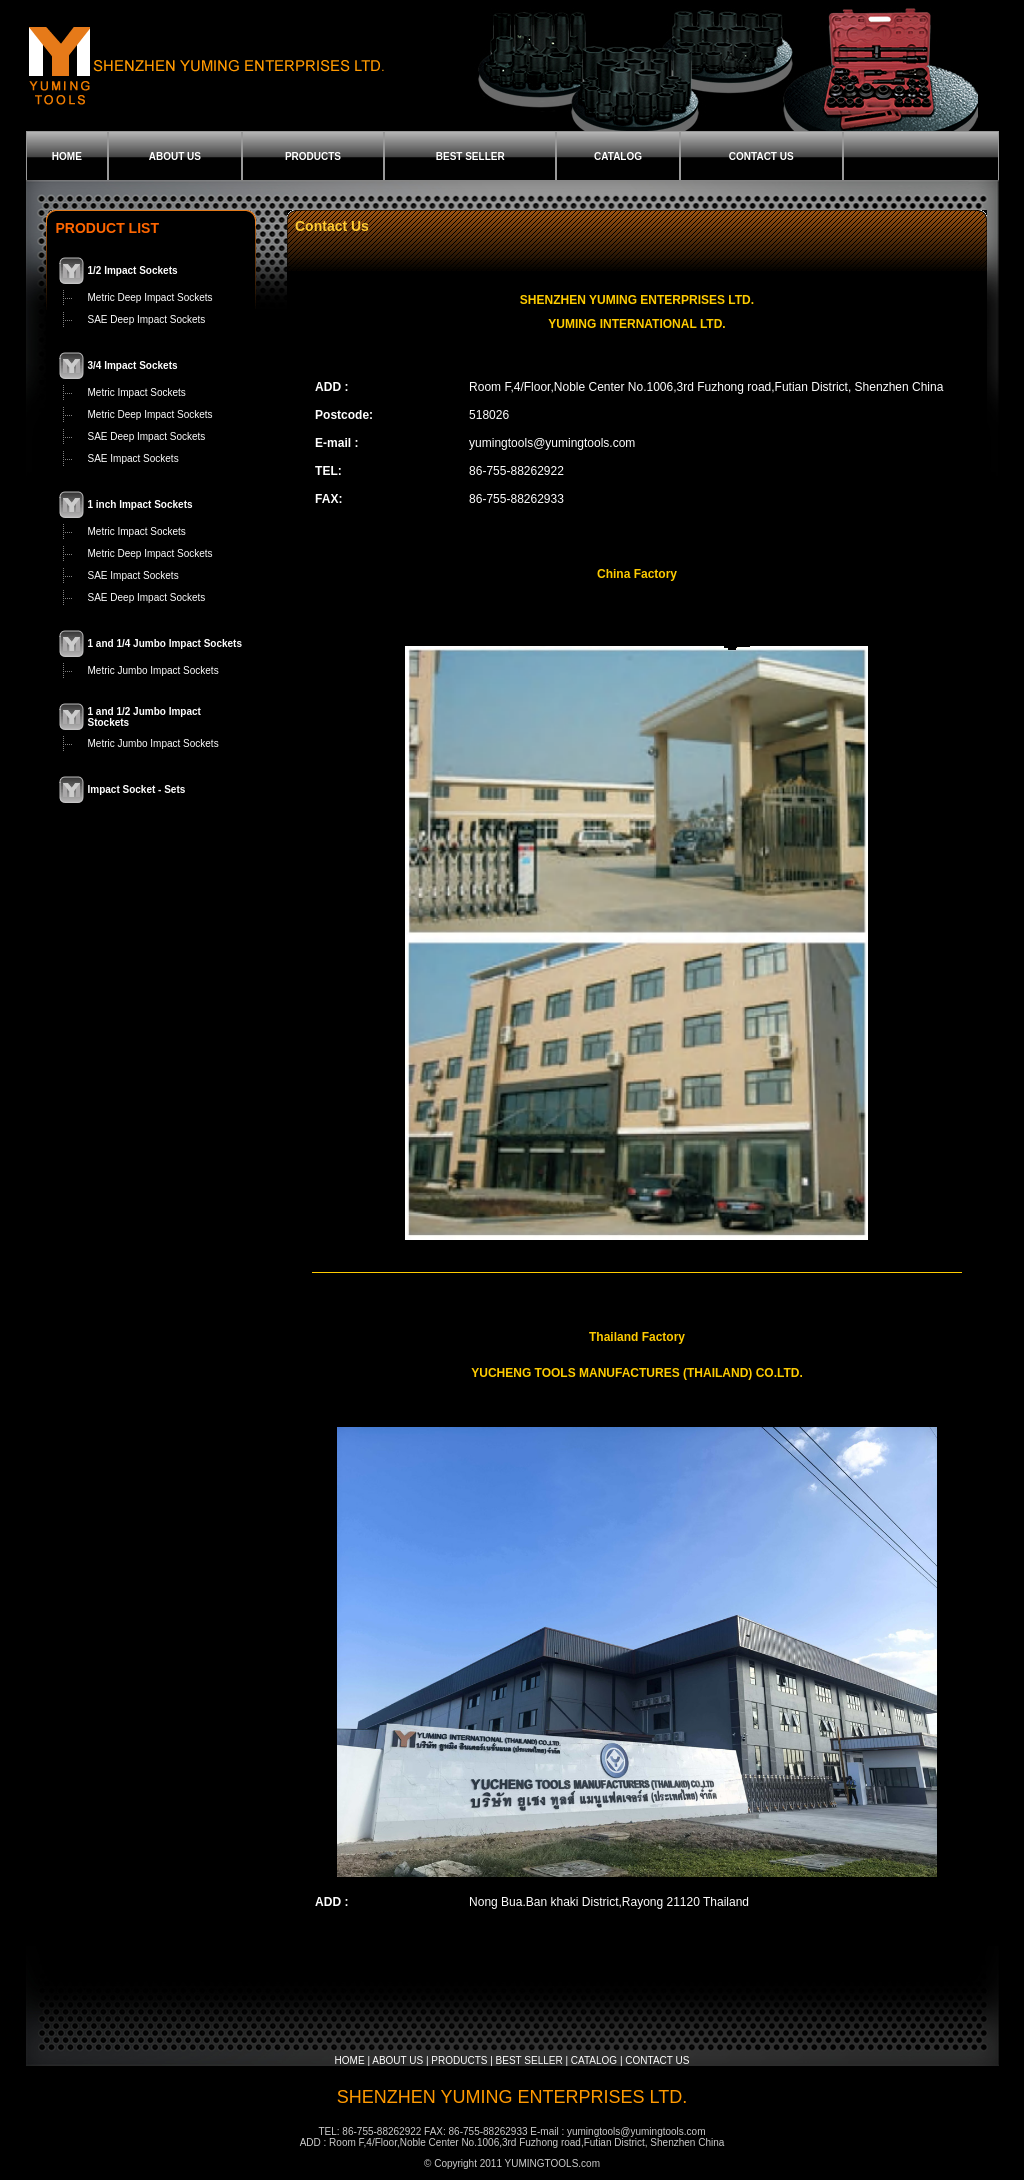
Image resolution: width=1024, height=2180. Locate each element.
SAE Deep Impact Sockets (147, 319)
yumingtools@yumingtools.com (552, 443)
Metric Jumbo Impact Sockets (153, 670)
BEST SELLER (470, 156)
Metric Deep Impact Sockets (150, 297)
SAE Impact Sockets (133, 458)
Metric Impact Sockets (137, 392)
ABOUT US (175, 156)
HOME (67, 156)
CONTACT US (761, 156)
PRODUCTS (313, 156)
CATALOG (618, 156)
